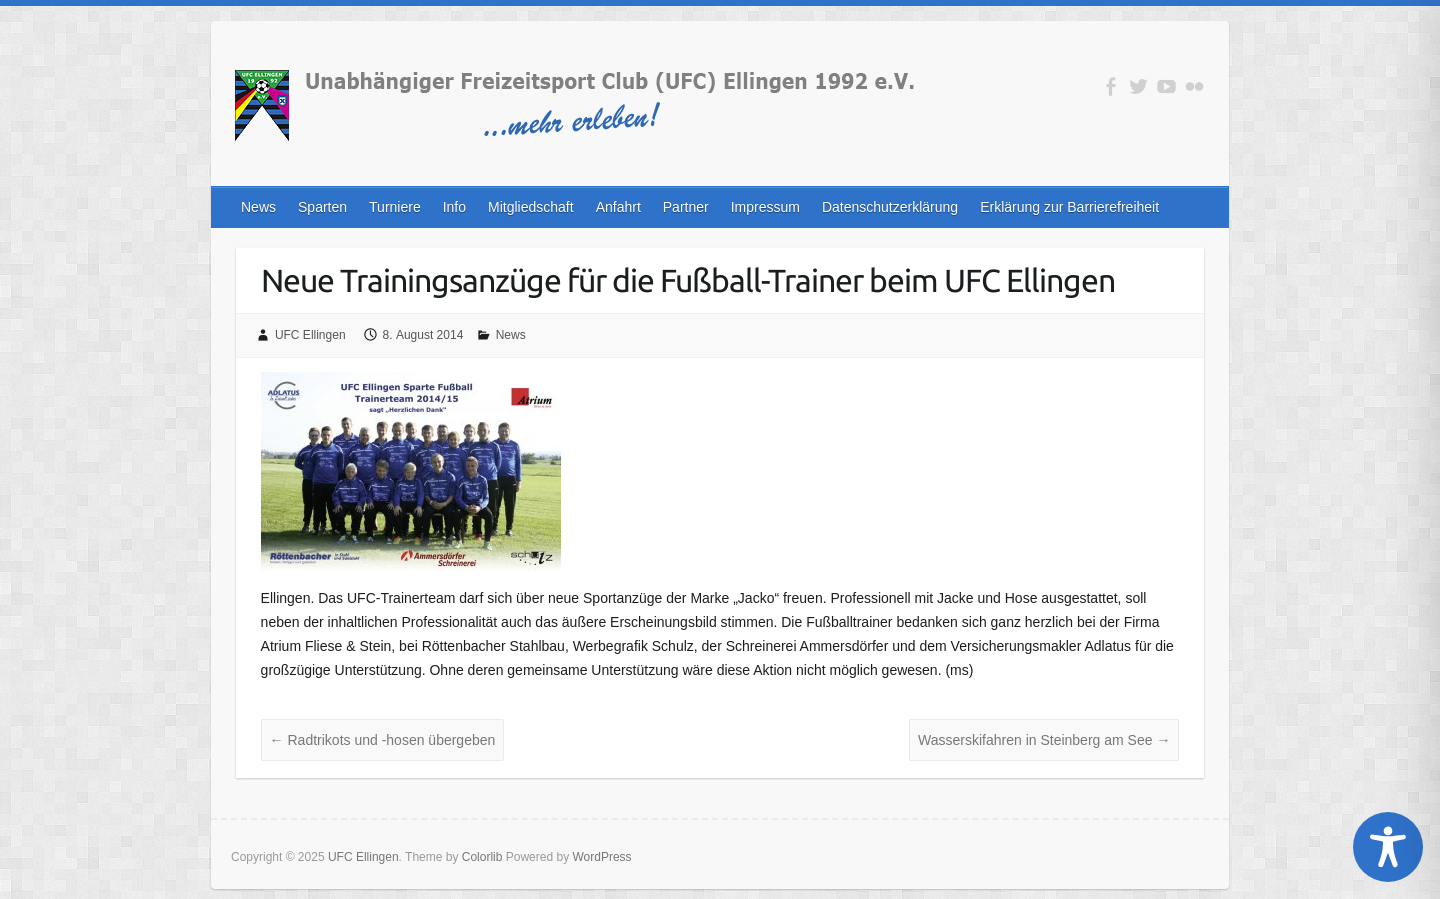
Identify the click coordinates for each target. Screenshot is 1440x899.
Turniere (395, 207)
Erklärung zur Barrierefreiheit (1069, 207)
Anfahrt (618, 207)
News (258, 207)
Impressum (765, 207)
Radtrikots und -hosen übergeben (383, 740)
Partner (686, 207)
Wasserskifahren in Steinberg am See (1044, 740)
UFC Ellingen (310, 335)
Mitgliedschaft (531, 207)
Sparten (322, 207)
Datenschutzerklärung (890, 207)
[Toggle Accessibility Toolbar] (1388, 847)
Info (454, 207)
